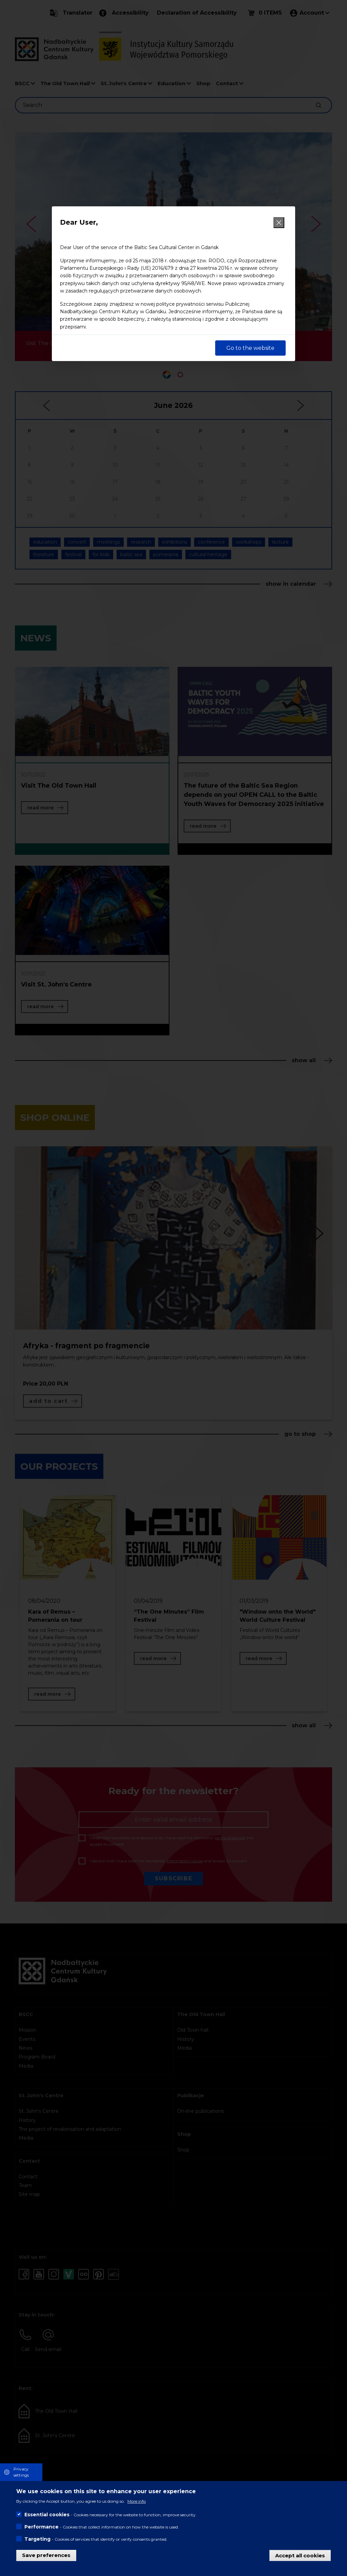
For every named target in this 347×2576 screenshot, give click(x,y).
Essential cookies (46, 2515)
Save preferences (46, 2555)
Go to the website (250, 348)
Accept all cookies (300, 2555)
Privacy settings (21, 2472)
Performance (41, 2527)
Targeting (37, 2539)
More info (136, 2501)
